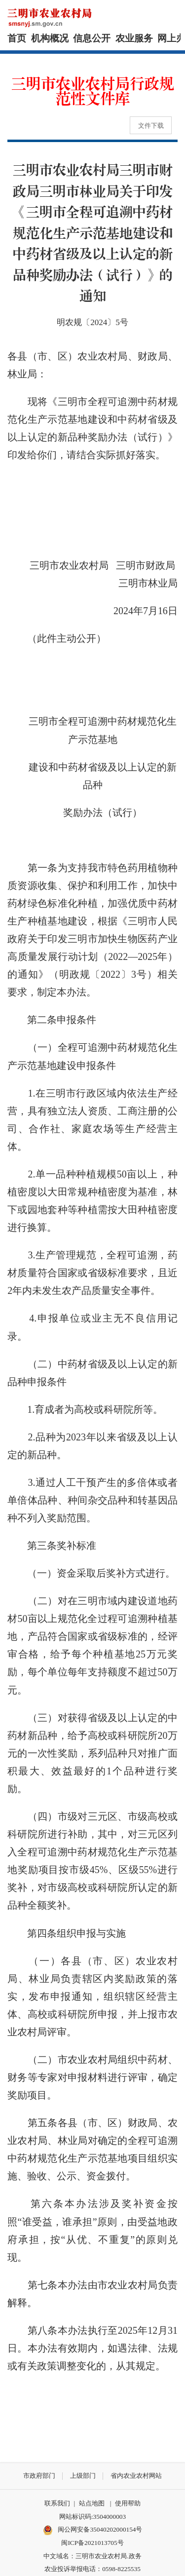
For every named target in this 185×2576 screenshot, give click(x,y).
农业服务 (134, 38)
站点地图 (92, 2503)
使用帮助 (128, 2503)
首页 (16, 38)
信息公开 (92, 38)
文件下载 (151, 125)
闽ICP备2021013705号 (92, 2542)
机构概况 (50, 38)
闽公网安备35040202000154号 (93, 2530)
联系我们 (57, 2503)
